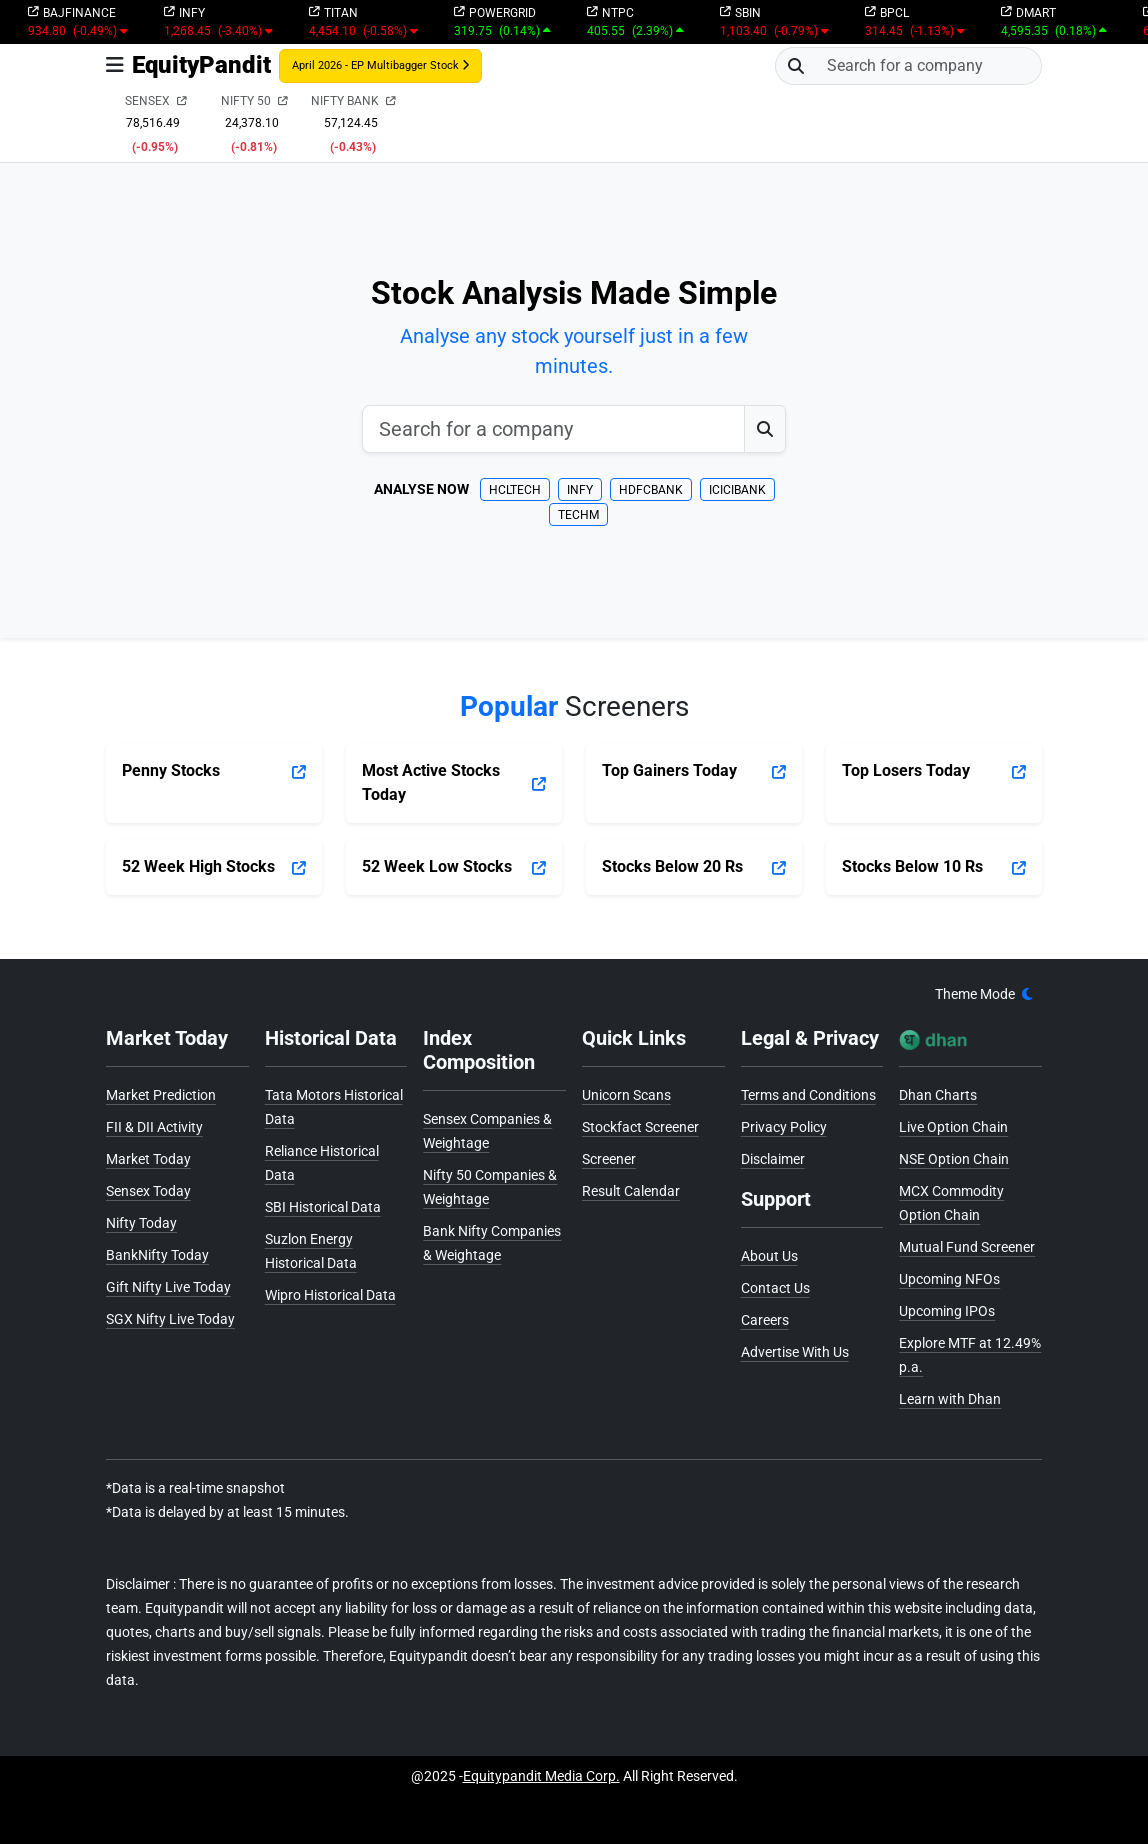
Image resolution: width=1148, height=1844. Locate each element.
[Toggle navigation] (115, 66)
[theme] (984, 994)
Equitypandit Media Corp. (541, 1776)
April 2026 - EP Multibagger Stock (380, 65)
